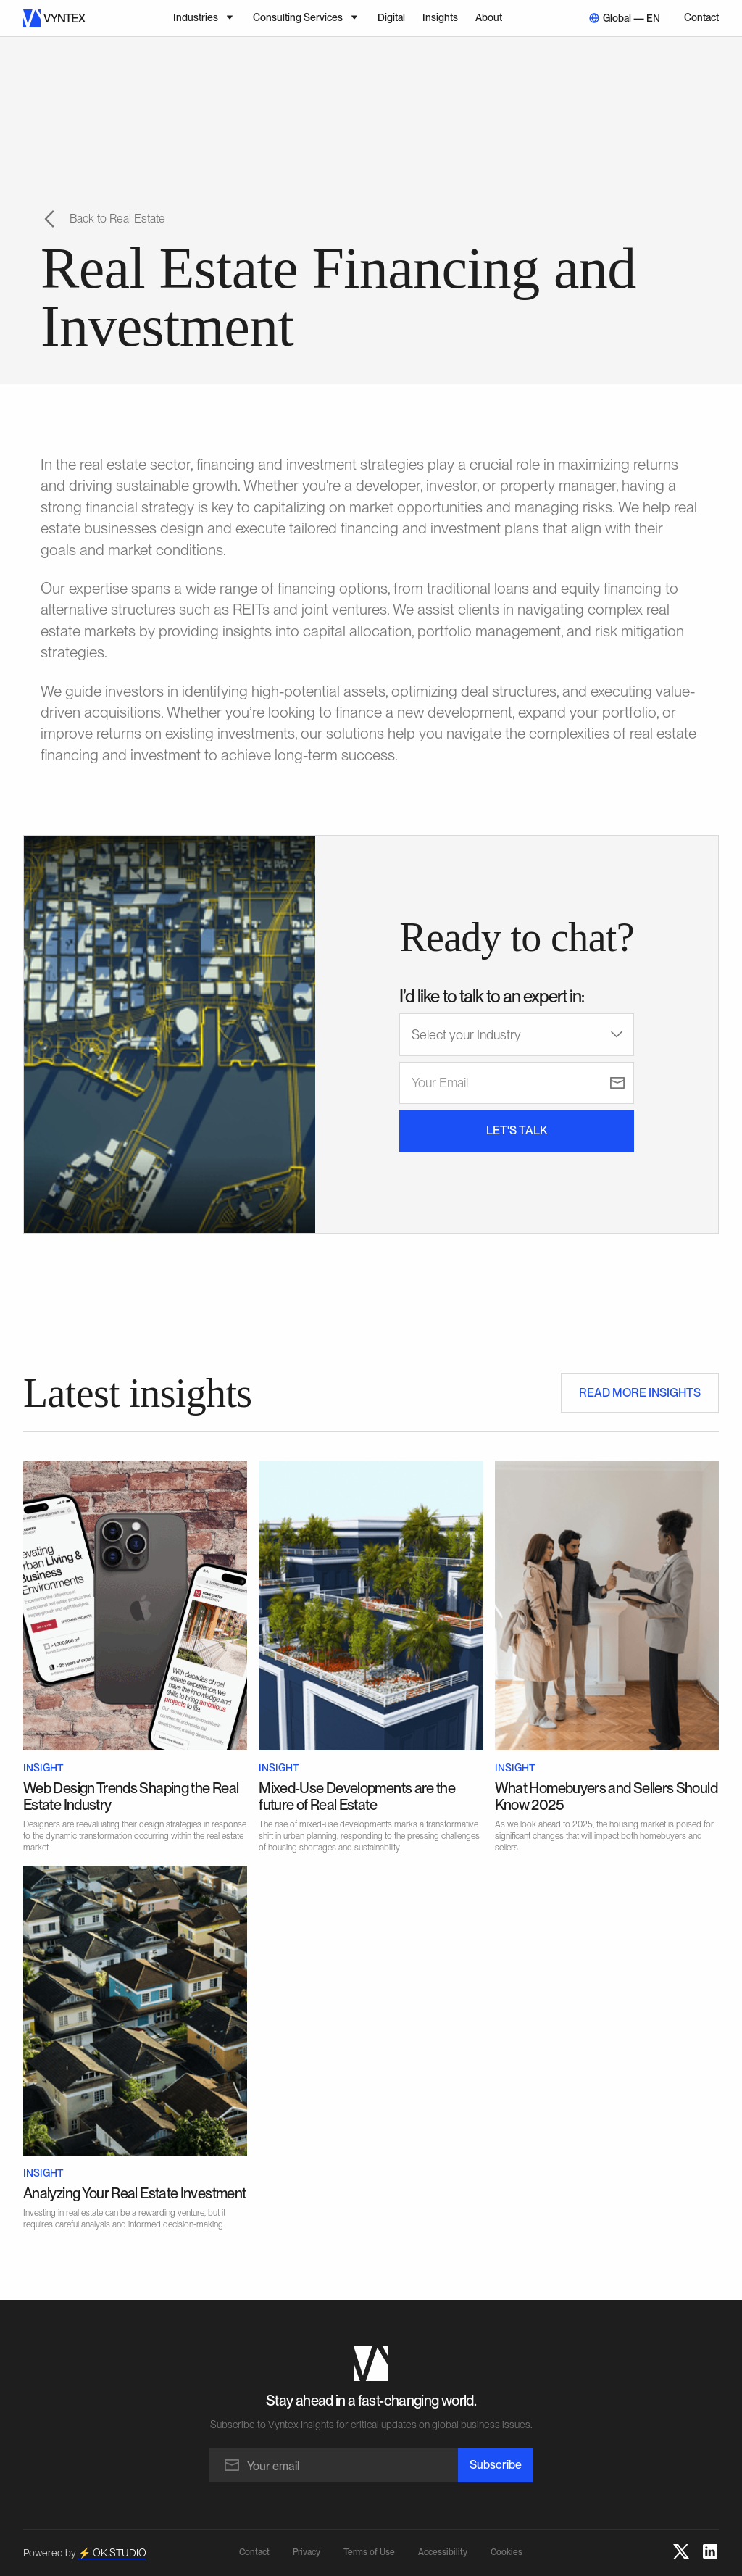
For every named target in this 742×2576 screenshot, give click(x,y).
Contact (701, 17)
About (488, 17)
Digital (391, 17)
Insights (440, 17)
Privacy (306, 2552)
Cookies (506, 2552)
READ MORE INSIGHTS (640, 1393)
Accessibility (442, 2552)
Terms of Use (369, 2552)
